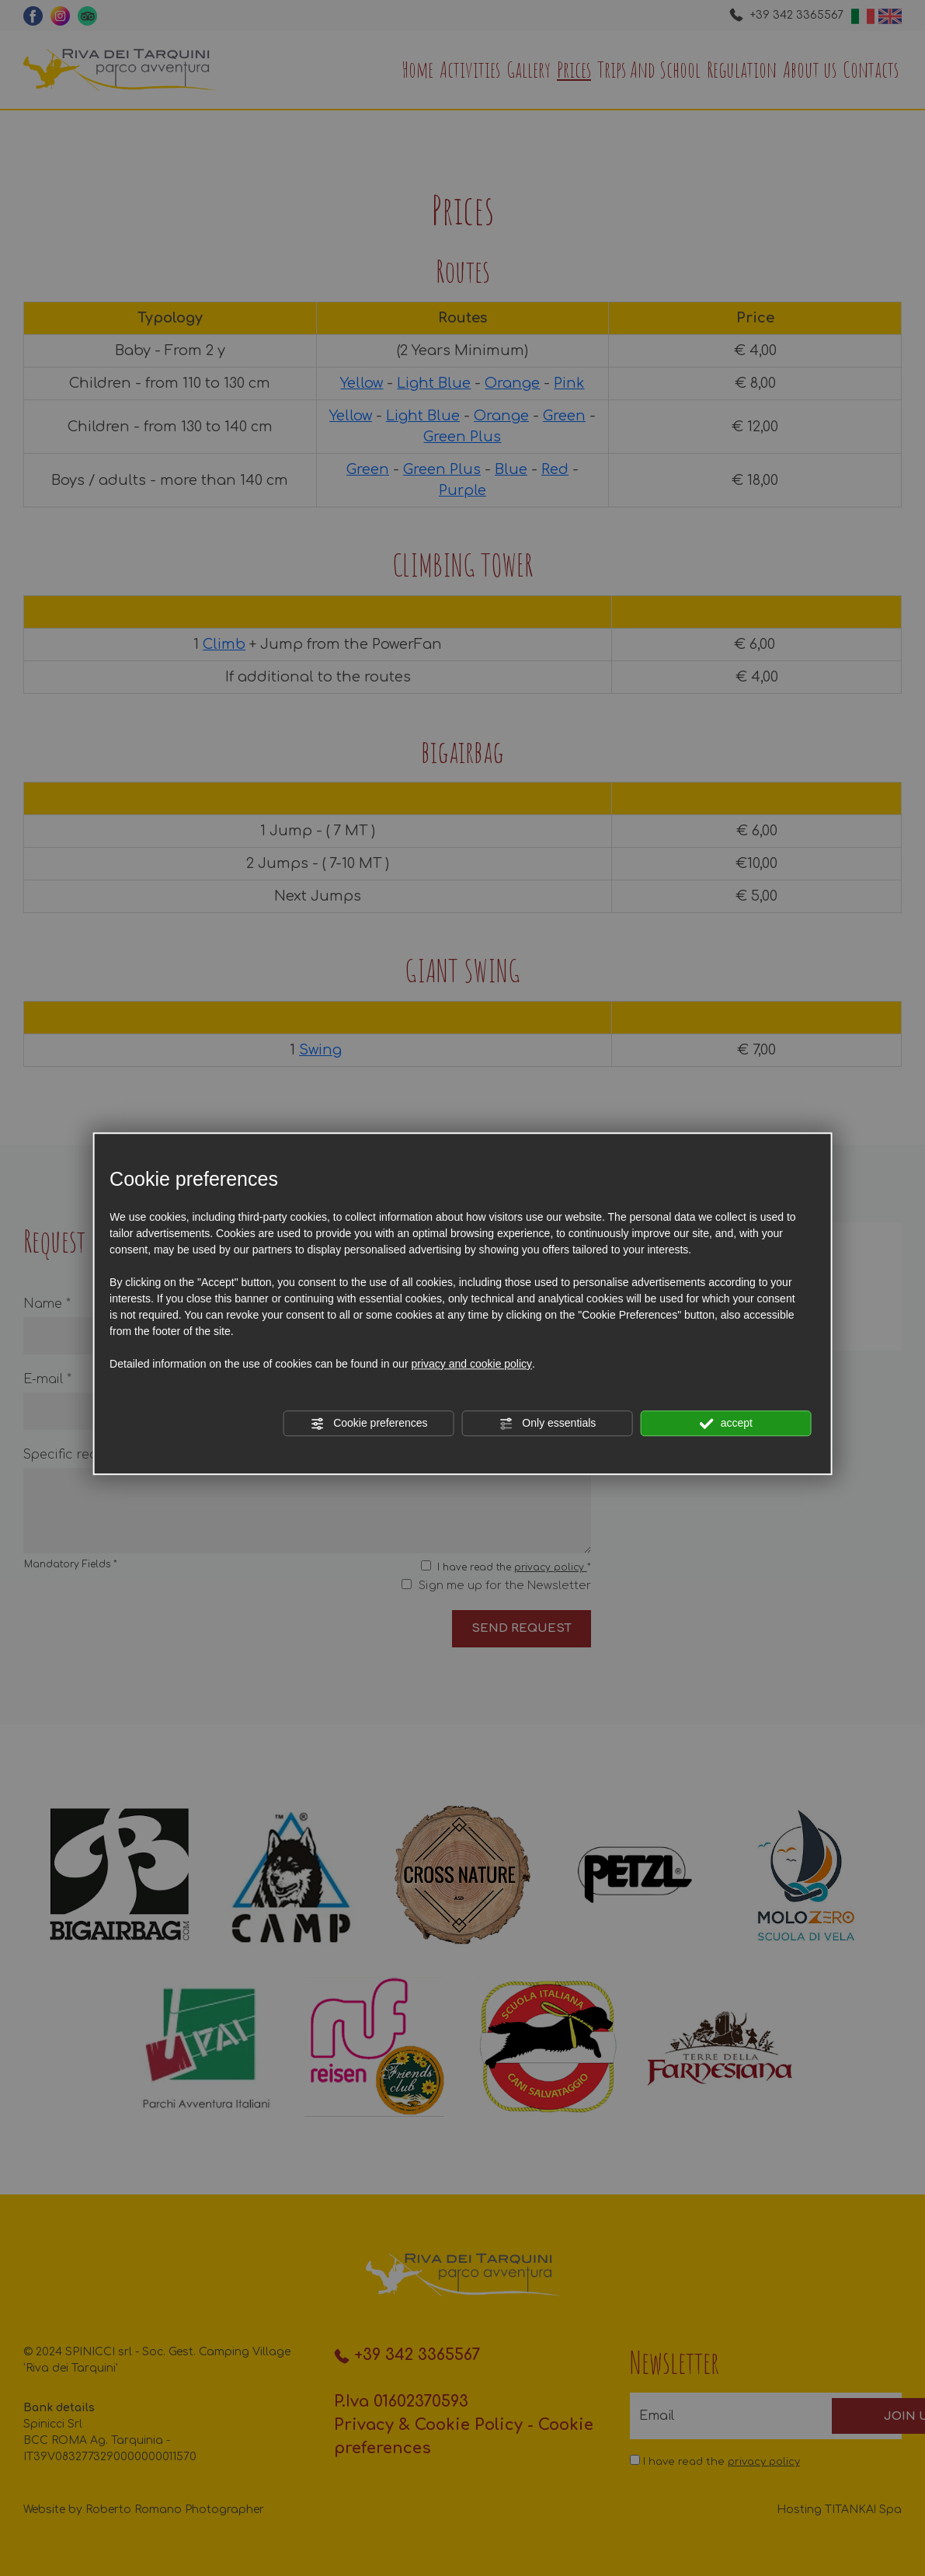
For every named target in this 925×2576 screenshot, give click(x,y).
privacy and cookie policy (471, 1364)
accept (726, 1424)
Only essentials (547, 1424)
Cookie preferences (368, 1424)
